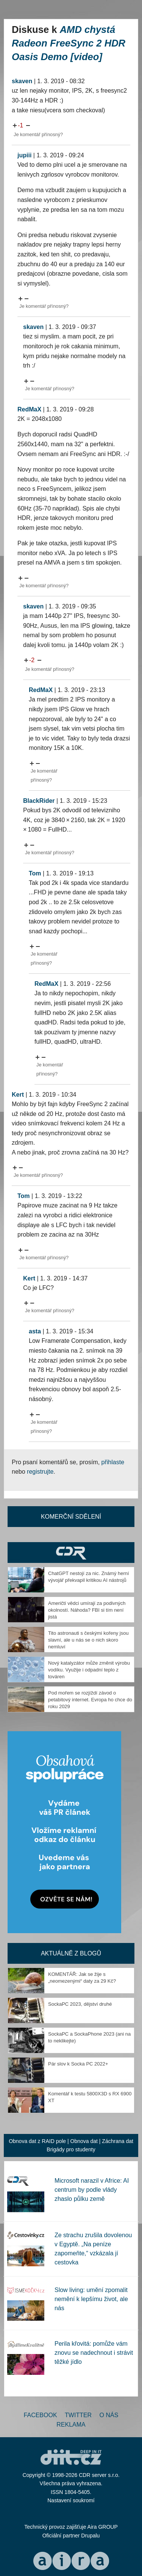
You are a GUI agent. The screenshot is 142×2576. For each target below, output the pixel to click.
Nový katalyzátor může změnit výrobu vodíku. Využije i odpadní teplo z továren (89, 1669)
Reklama (70, 2424)
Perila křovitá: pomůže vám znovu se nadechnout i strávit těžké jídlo (94, 2352)
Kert (18, 1094)
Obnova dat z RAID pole (37, 2141)
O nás (109, 2415)
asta (35, 1331)
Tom (35, 873)
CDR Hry (71, 1552)
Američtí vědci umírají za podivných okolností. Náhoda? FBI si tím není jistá (86, 1610)
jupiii (24, 155)
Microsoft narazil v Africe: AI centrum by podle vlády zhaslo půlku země (92, 2189)
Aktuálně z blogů (71, 1953)
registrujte (40, 1471)
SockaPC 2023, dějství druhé (80, 2004)
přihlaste (112, 1462)
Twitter (78, 2415)
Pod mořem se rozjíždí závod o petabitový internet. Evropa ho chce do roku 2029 (90, 1699)
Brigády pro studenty (71, 2149)
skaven (22, 81)
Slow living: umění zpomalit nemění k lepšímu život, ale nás (91, 2299)
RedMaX (29, 409)
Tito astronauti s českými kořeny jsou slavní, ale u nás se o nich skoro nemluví (88, 1640)
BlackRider (39, 801)
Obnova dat (84, 2141)
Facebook (40, 2415)
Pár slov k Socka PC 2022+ (78, 2064)
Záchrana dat (117, 2141)
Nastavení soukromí (71, 2500)
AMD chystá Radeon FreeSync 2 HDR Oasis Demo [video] (68, 43)
